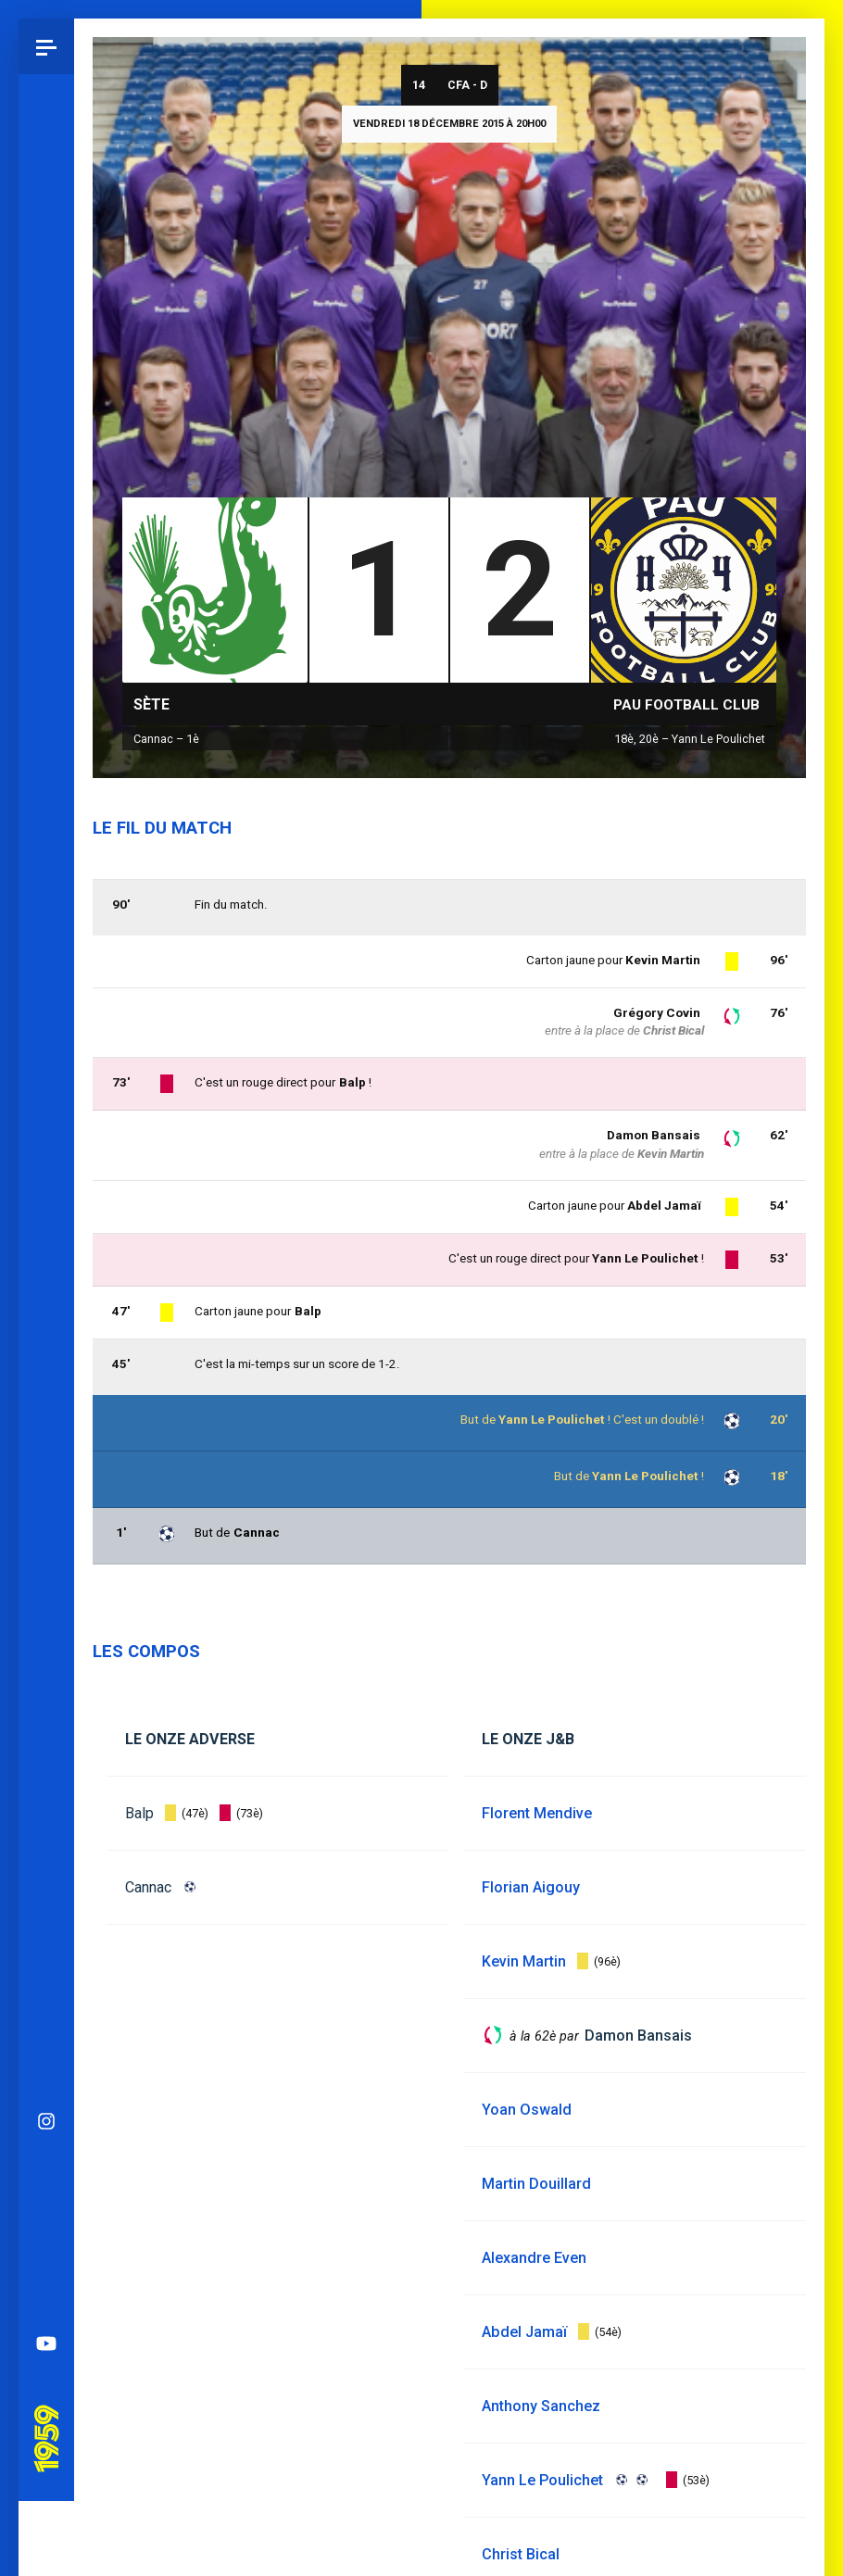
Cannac (148, 1887)
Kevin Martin (662, 960)
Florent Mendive (537, 1813)
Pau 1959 (51, 1409)
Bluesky (46, 1171)
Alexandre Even (534, 2258)
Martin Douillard (536, 2184)
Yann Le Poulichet (645, 1476)
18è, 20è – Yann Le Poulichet (689, 739)
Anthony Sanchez (541, 2406)
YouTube (46, 1337)
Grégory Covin (656, 1013)
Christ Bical (673, 1030)
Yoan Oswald (527, 2109)
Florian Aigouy (531, 1887)
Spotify (46, 1282)
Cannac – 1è (166, 739)
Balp (139, 1813)
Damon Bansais (653, 1135)
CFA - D (467, 85)
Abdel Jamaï (663, 1206)
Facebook (46, 1226)
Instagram (46, 1115)
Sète (151, 704)
